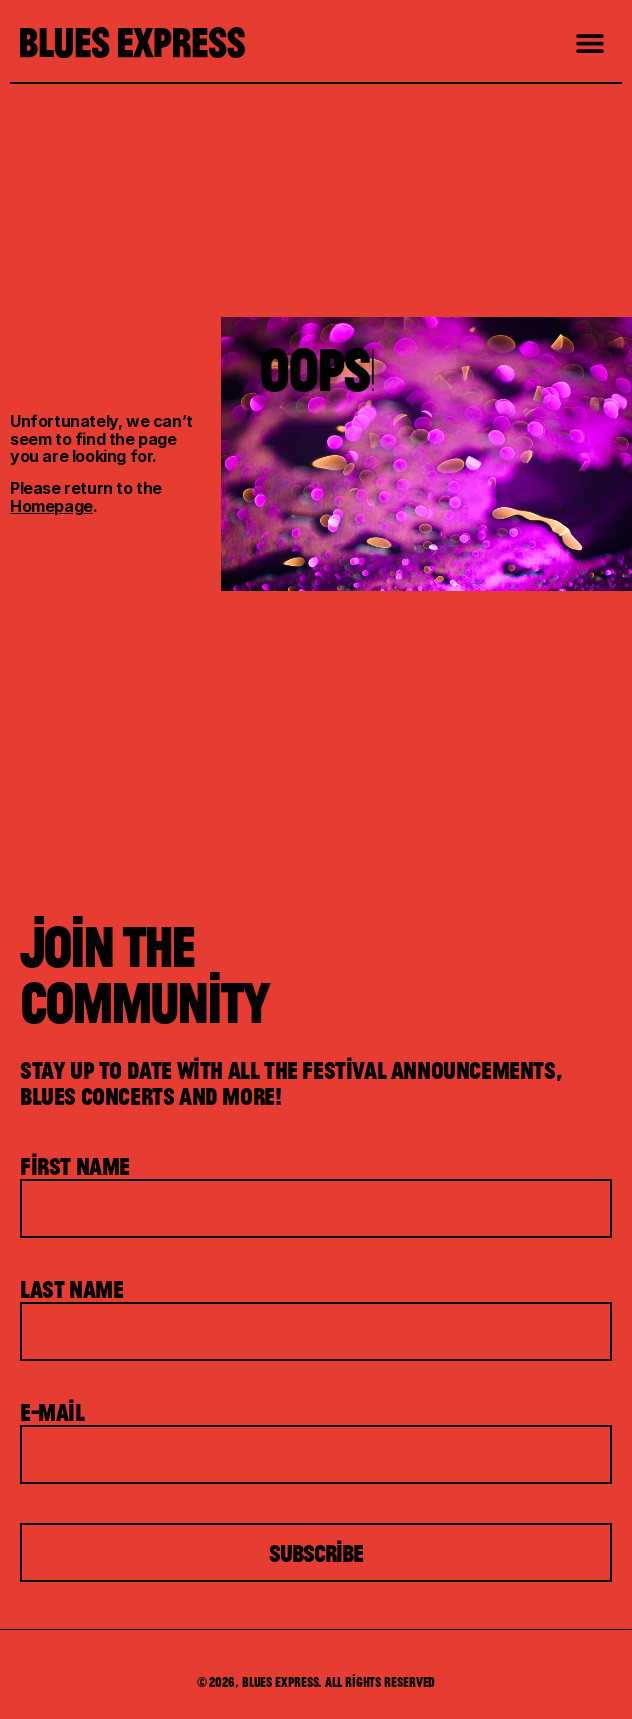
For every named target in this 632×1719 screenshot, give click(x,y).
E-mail (52, 1412)
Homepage (51, 506)
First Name (75, 1166)
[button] (589, 42)
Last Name (71, 1289)
